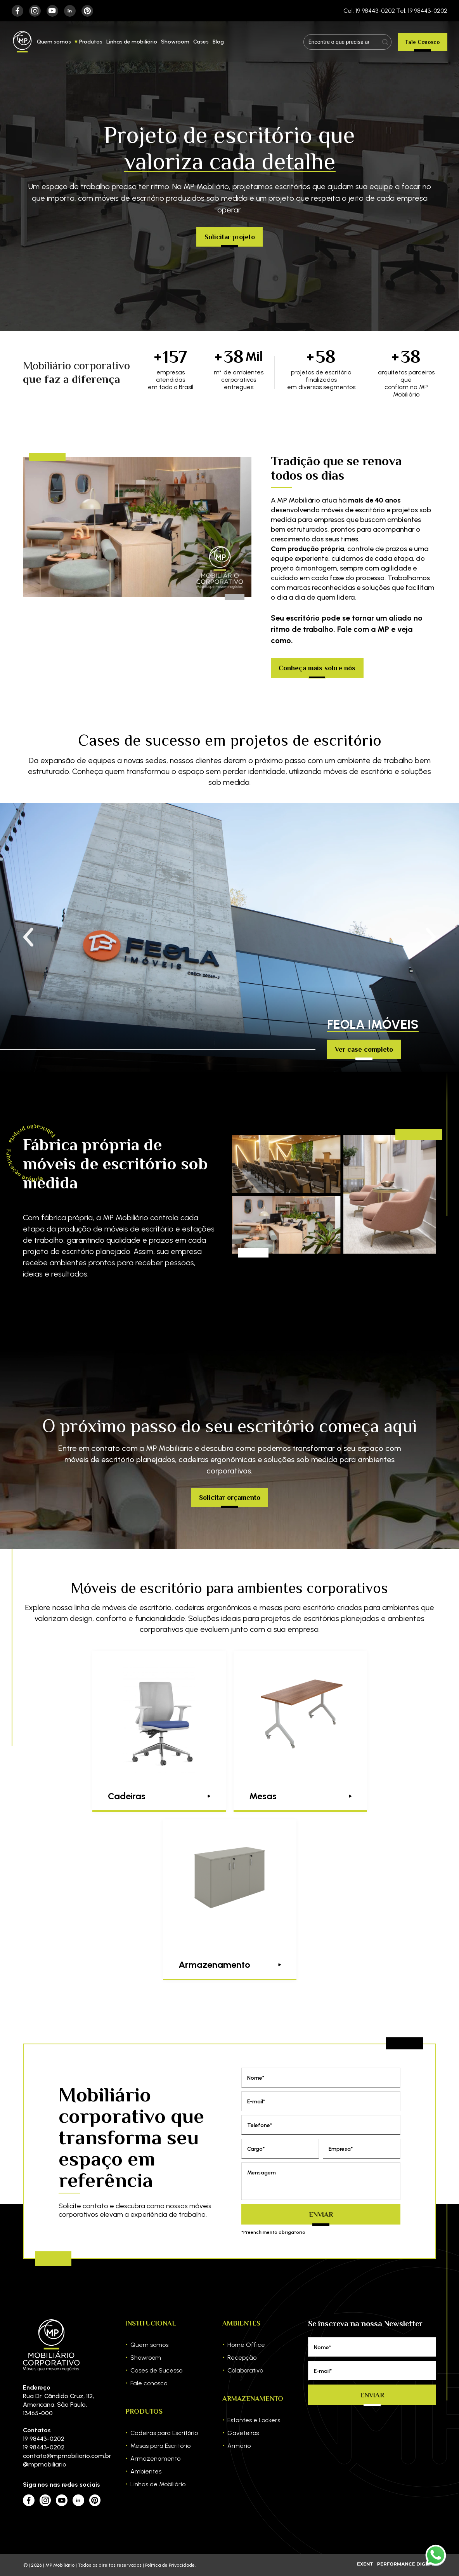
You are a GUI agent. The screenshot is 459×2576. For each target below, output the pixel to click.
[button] (431, 937)
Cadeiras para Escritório (164, 2433)
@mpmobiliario (44, 2464)
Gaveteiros (243, 2433)
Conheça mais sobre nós (317, 668)
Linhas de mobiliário (131, 41)
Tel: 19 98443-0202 (421, 10)
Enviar (321, 2214)
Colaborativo (245, 2370)
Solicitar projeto (229, 237)
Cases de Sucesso (156, 2370)
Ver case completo (364, 1049)
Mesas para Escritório (160, 2445)
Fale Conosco (422, 42)
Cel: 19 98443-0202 (369, 10)
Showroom (175, 41)
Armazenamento (155, 2458)
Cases (201, 41)
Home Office (246, 2344)
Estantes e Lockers (253, 2420)
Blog (218, 41)
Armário (239, 2445)
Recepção (241, 2357)
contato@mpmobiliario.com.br (61, 2455)
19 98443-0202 (43, 2438)
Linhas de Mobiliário (157, 2484)
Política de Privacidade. (170, 2565)
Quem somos (54, 41)
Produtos (90, 41)
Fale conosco (148, 2383)
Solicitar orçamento (229, 1497)
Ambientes (145, 2471)
